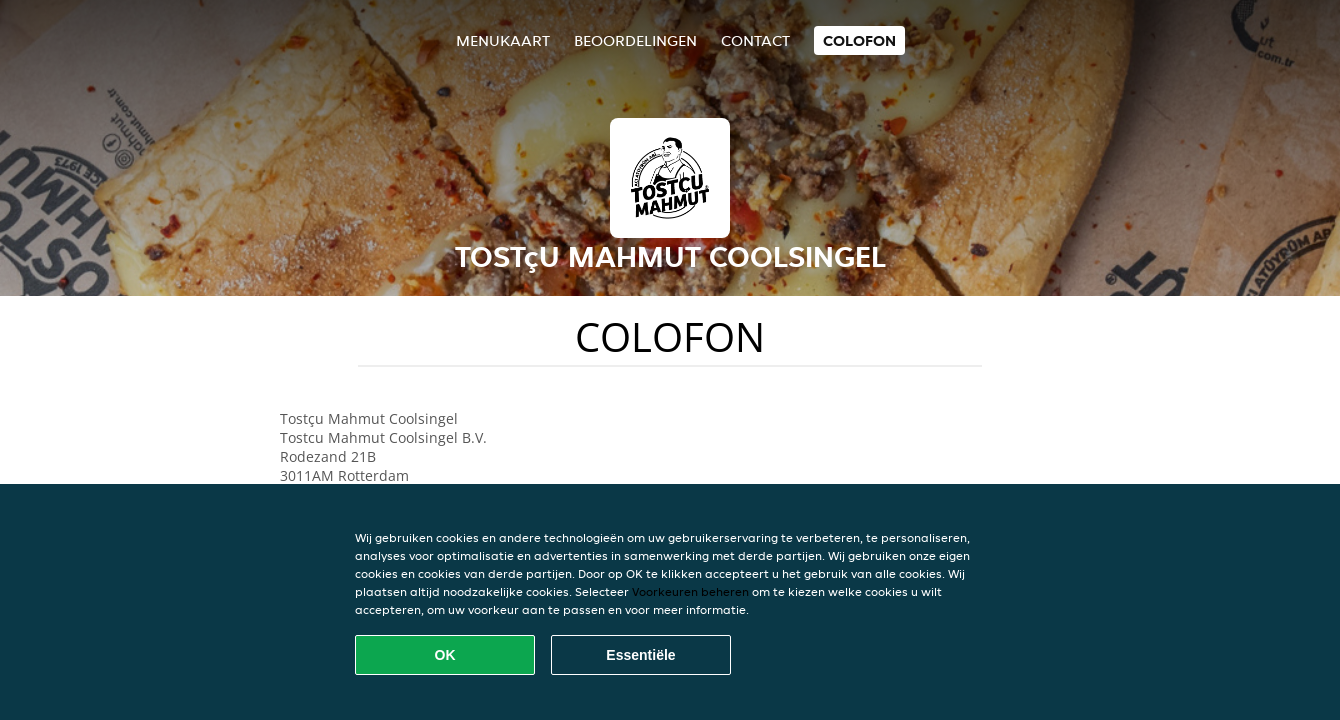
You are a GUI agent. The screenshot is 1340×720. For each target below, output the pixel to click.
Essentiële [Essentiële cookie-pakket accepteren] (640, 655)
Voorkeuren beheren (690, 591)
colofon (859, 40)
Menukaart (503, 40)
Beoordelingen (635, 40)
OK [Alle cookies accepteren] (445, 655)
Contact (755, 40)
